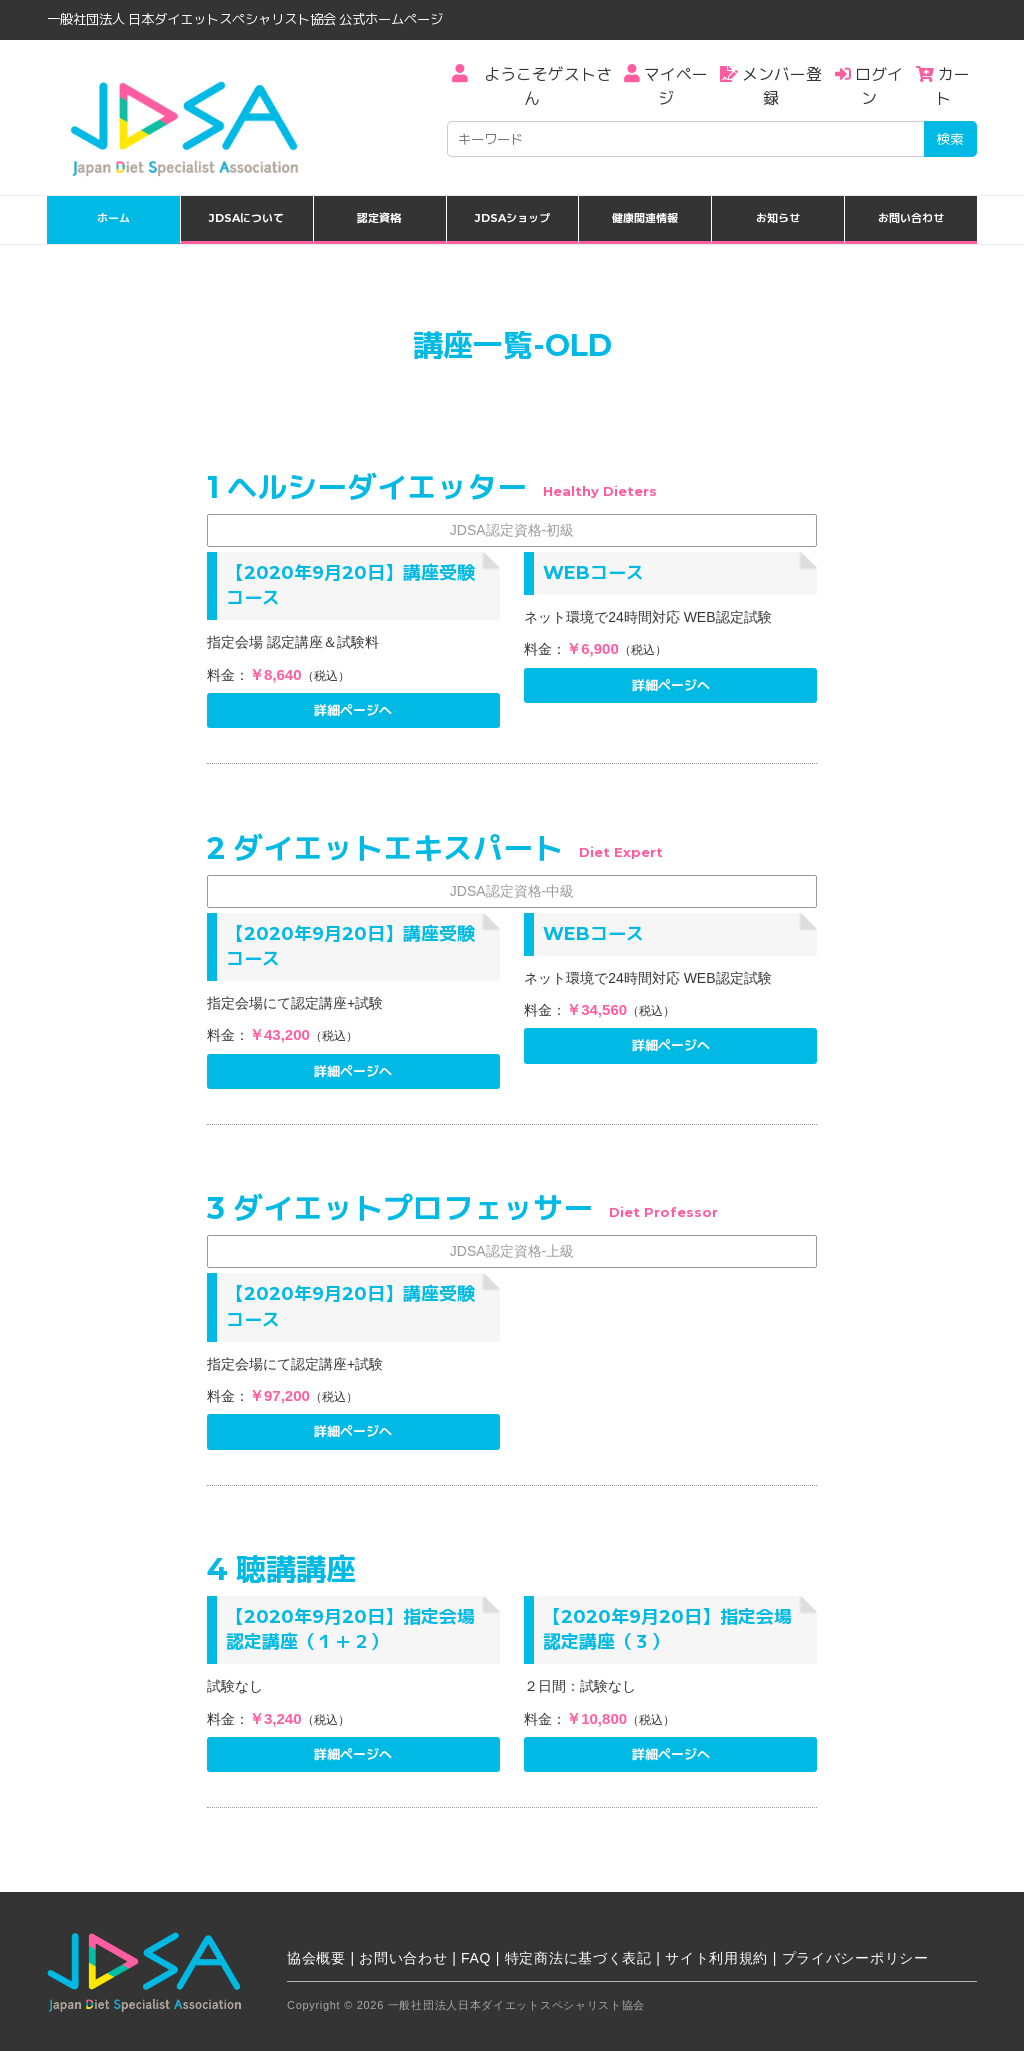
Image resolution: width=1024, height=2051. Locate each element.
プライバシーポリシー (855, 1958)
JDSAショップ (512, 218)
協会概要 (316, 1958)
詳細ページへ (353, 710)
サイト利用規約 (716, 1958)
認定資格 (379, 218)
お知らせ (778, 218)
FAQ (476, 1958)
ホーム (113, 218)
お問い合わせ (911, 218)
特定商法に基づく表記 (578, 1958)
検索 (950, 139)
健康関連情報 (645, 218)
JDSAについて (246, 218)
